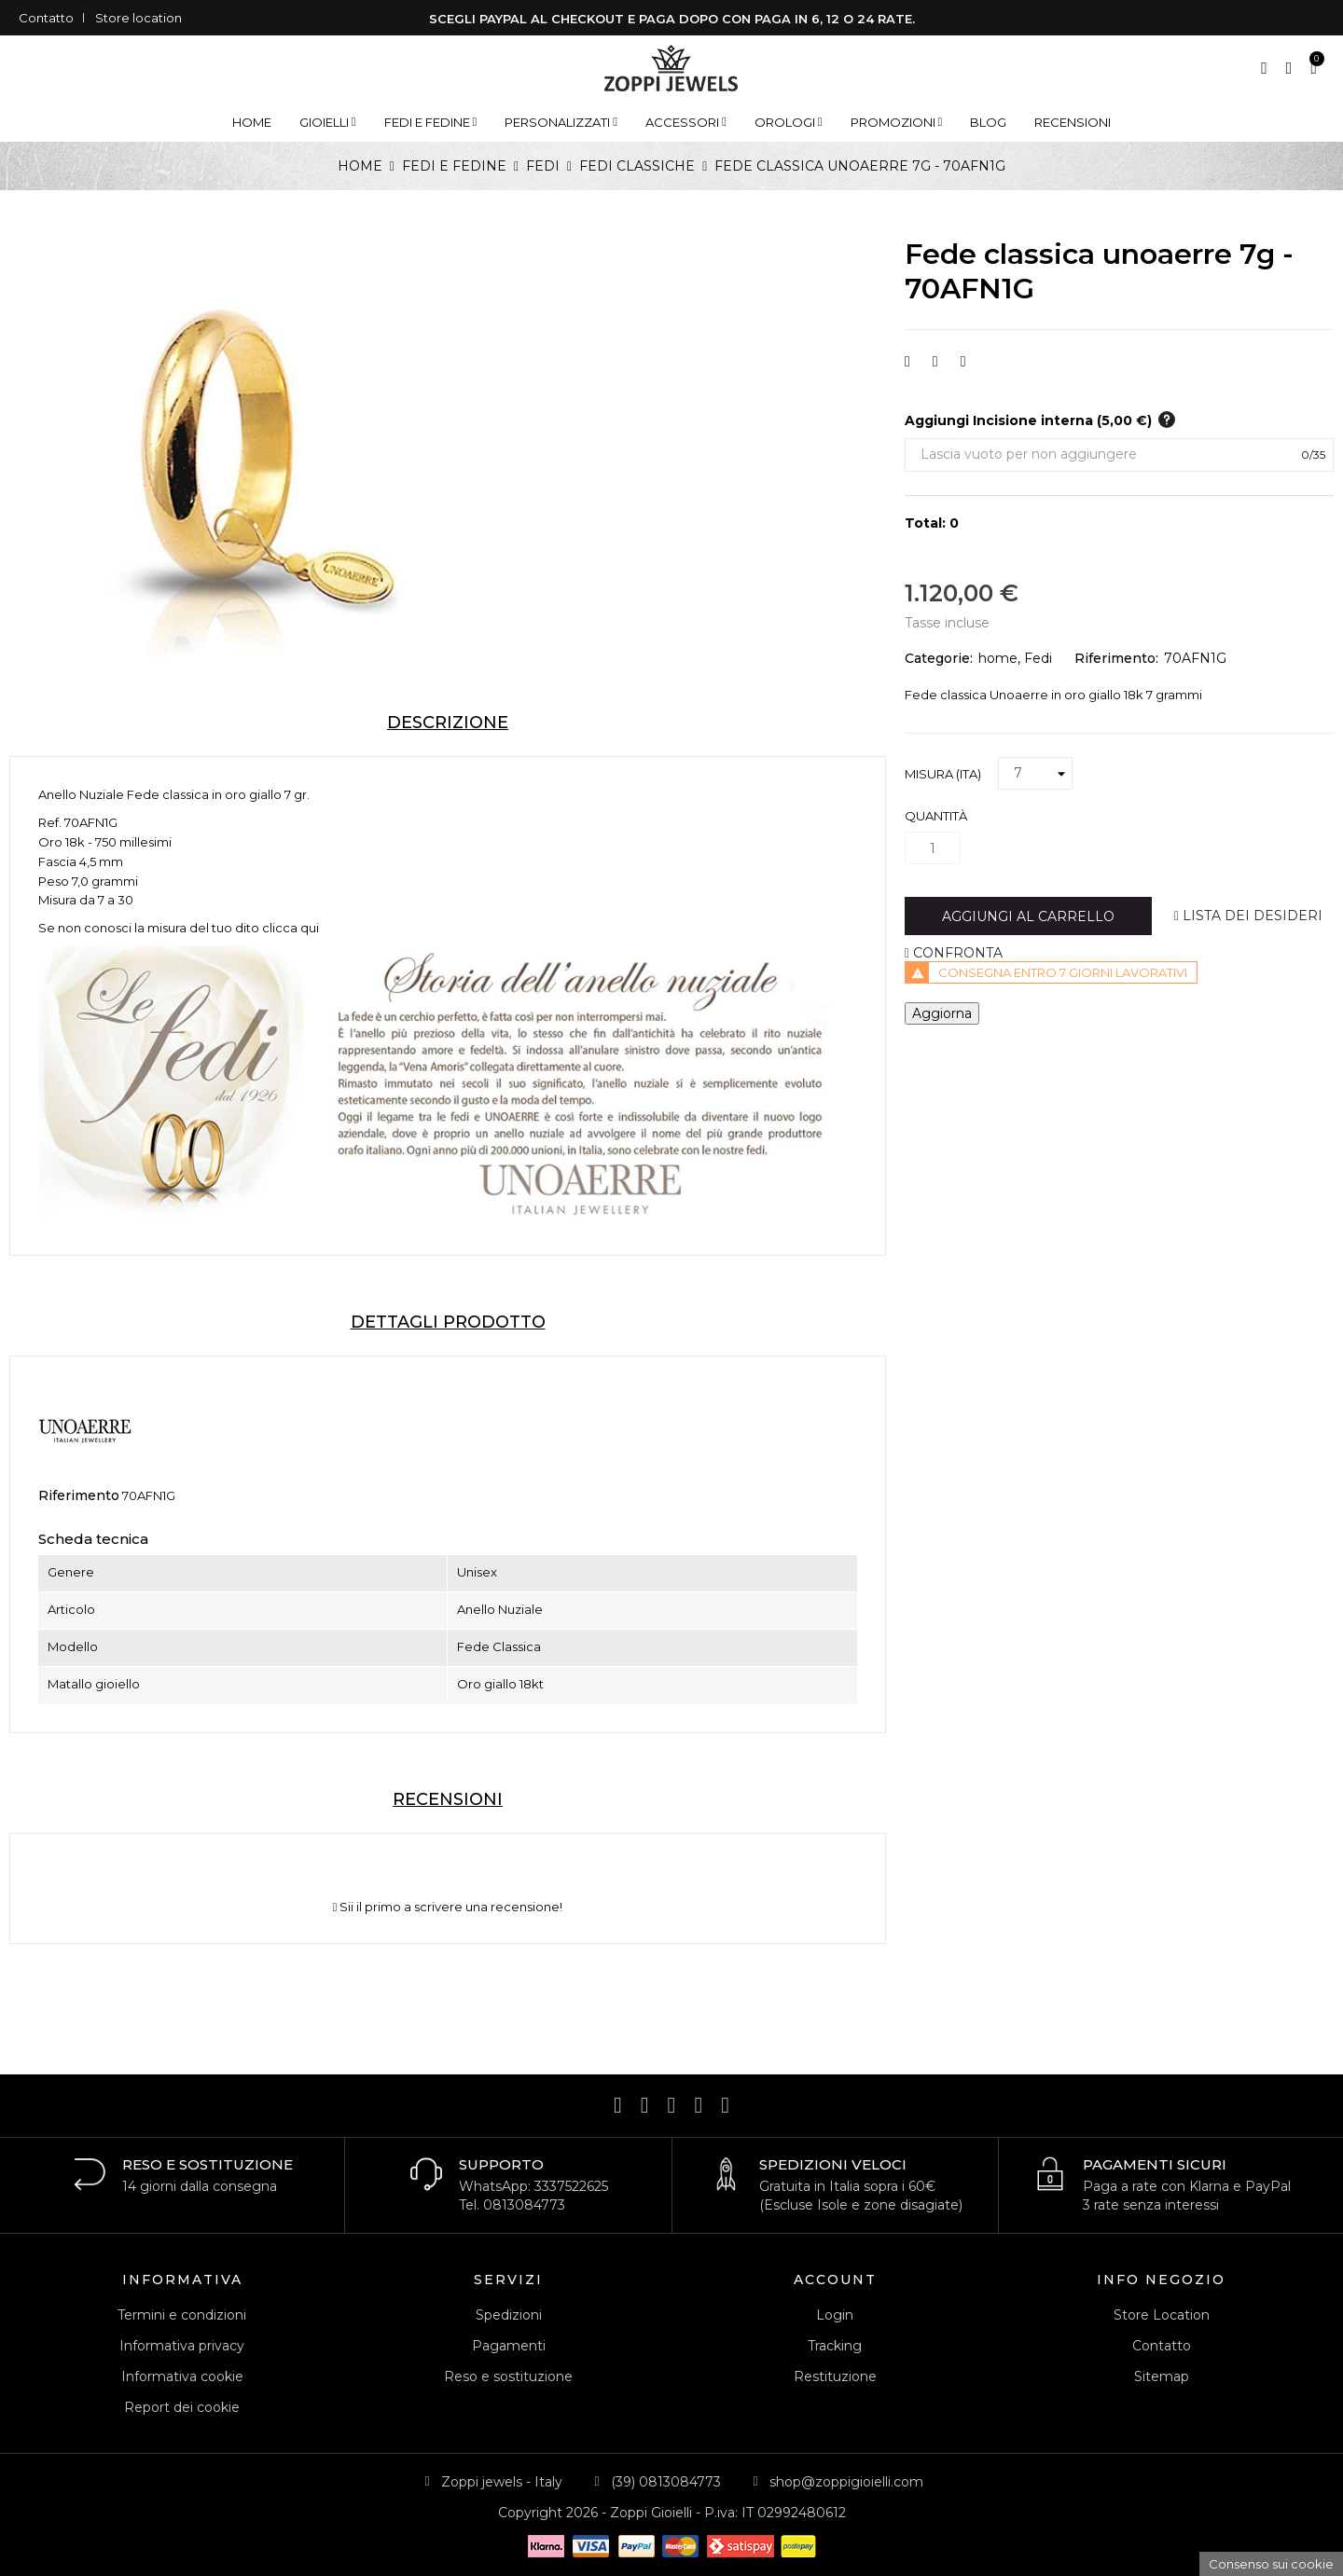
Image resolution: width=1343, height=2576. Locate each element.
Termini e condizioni (182, 2315)
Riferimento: (1116, 658)
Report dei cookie (182, 2407)
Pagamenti (509, 2345)
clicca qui (290, 927)
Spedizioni (509, 2315)
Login (834, 2315)
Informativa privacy (181, 2345)
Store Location (1162, 2315)
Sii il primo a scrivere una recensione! (448, 1907)
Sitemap (1161, 2376)
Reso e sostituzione (508, 2376)
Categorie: (939, 658)
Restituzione (835, 2376)
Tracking (835, 2345)
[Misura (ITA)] (1035, 774)
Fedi (1038, 658)
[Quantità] (933, 848)
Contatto (46, 17)
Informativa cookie (182, 2376)
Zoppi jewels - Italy (501, 2481)
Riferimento (78, 1495)
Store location (138, 17)
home (998, 658)
